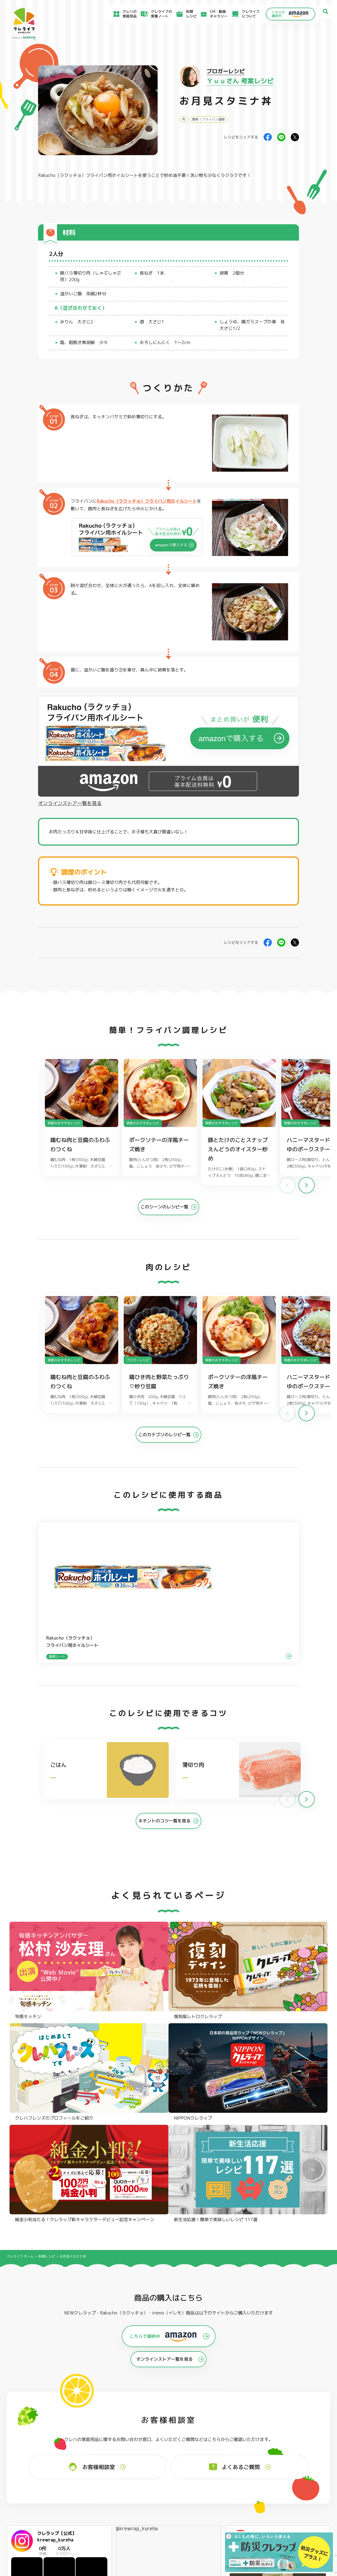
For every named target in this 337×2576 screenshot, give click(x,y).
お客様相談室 (200, 2501)
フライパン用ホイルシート (106, 2437)
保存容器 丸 (159, 2467)
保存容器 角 (159, 2459)
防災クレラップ (31, 2444)
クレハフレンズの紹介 (300, 2466)
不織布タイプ (226, 2444)
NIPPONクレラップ (34, 2459)
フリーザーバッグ (164, 2437)
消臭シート (224, 2459)
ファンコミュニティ (206, 2521)
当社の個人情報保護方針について (271, 2517)
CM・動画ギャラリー (211, 14)
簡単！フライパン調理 (208, 119)
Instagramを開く (84, 2346)
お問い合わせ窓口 (204, 2527)
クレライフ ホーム (20, 1971)
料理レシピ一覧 (112, 2509)
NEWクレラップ (31, 2437)
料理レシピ (47, 1971)
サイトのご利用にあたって (266, 2501)
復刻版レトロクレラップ (39, 2452)
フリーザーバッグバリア (170, 2444)
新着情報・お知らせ (206, 2508)
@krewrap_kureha (136, 2243)
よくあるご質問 (202, 2495)
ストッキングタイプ (232, 2437)
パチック (288, 2437)
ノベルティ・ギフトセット (303, 2459)
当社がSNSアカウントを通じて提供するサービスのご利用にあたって (291, 2509)
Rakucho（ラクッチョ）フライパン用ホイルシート (88, 175)
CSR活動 (196, 2514)
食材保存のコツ (34, 2495)
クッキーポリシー (260, 2529)
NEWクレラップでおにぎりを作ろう (129, 2517)
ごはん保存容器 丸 (165, 2452)
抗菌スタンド (226, 2452)
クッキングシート (98, 2444)
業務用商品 (290, 2451)
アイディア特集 (34, 2502)
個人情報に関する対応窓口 (266, 2523)
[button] (306, 1188)
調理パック (92, 2452)
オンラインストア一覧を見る (70, 803)
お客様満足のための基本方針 (268, 2495)
